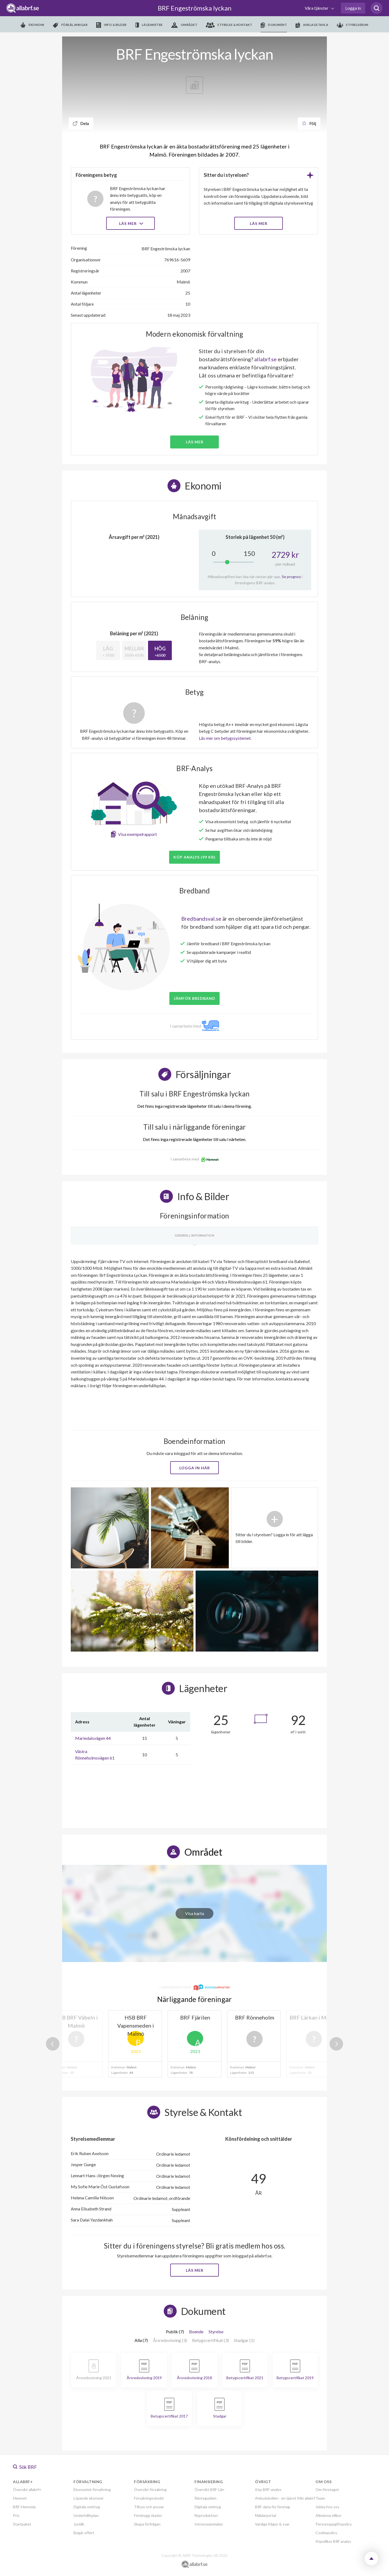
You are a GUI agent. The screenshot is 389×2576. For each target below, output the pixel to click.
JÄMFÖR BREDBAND (194, 998)
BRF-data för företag (272, 2506)
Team (320, 2498)
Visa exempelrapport (137, 834)
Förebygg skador (148, 2515)
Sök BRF (25, 2467)
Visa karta (194, 1913)
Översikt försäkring (150, 2489)
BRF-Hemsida (24, 2506)
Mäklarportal (265, 2515)
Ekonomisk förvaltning (92, 2489)
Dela (81, 123)
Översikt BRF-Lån (209, 2489)
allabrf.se (265, 359)
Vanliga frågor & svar (272, 2524)
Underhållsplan (86, 2515)
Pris (16, 2515)
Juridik (78, 2524)
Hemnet (20, 2498)
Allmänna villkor (328, 2515)
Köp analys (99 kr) (194, 857)
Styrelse (216, 2331)
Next (336, 2044)
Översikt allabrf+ (27, 2489)
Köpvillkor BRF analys (333, 2541)
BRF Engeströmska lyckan (195, 8)
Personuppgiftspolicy (334, 2524)
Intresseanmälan (208, 2524)
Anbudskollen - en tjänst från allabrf (285, 2498)
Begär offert (83, 2532)
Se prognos (291, 576)
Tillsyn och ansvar (149, 2506)
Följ (309, 123)
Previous (52, 2044)
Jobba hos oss (327, 2506)
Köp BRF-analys (268, 2489)
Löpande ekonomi (88, 2498)
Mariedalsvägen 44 (93, 1738)
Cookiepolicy (326, 2532)
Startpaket (22, 2524)
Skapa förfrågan (147, 2524)
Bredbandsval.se (201, 918)
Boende (196, 2331)
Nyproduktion (206, 2515)
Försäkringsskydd (148, 2498)
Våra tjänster (317, 8)
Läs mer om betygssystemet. (225, 738)
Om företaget (327, 2489)
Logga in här (194, 1468)
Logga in (353, 8)
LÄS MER (258, 223)
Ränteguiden (205, 2498)
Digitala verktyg (86, 2506)
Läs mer (130, 223)
